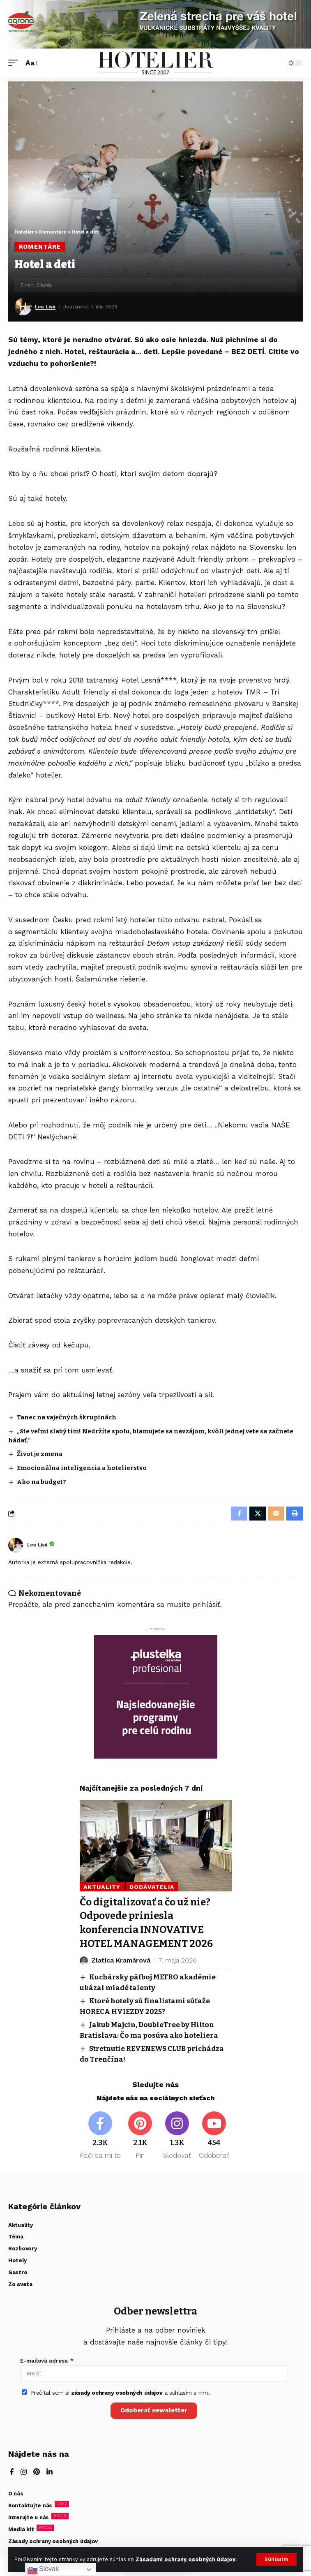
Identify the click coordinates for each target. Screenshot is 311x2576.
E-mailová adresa (44, 2361)
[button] (276, 2559)
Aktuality (101, 1887)
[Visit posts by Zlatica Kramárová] (84, 1960)
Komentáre (40, 246)
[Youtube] (214, 2136)
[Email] (276, 1514)
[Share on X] (257, 1514)
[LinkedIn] (49, 2472)
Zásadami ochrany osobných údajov (185, 2559)
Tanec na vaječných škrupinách (66, 1417)
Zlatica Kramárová (120, 1960)
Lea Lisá (45, 307)
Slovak (43, 2569)
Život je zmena (39, 1454)
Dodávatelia (151, 1887)
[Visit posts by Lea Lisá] (23, 306)
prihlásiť (206, 1604)
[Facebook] (100, 2136)
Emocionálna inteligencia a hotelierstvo (82, 1468)
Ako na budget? (41, 1482)
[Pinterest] (140, 2136)
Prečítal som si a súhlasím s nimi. (120, 2392)
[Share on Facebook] (239, 1514)
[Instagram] (177, 2136)
